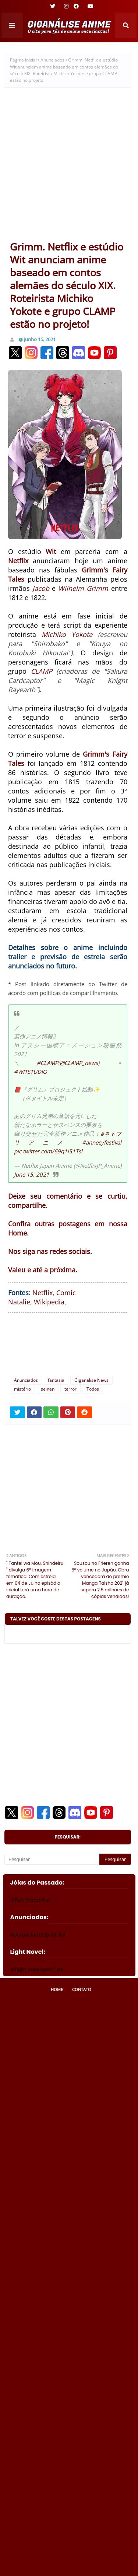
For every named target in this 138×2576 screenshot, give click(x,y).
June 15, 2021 (31, 1174)
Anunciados (52, 60)
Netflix (42, 1292)
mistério (22, 1389)
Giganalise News (91, 1380)
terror (70, 1389)
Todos (92, 1389)
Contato (81, 1989)
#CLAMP (47, 1062)
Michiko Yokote (67, 634)
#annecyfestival (101, 1142)
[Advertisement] (69, 167)
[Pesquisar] (51, 1859)
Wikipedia (49, 1301)
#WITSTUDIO (30, 1071)
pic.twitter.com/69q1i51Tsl (48, 1151)
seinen (47, 1389)
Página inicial (23, 60)
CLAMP (41, 671)
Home (57, 1989)
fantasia (56, 1380)
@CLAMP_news (79, 1062)
